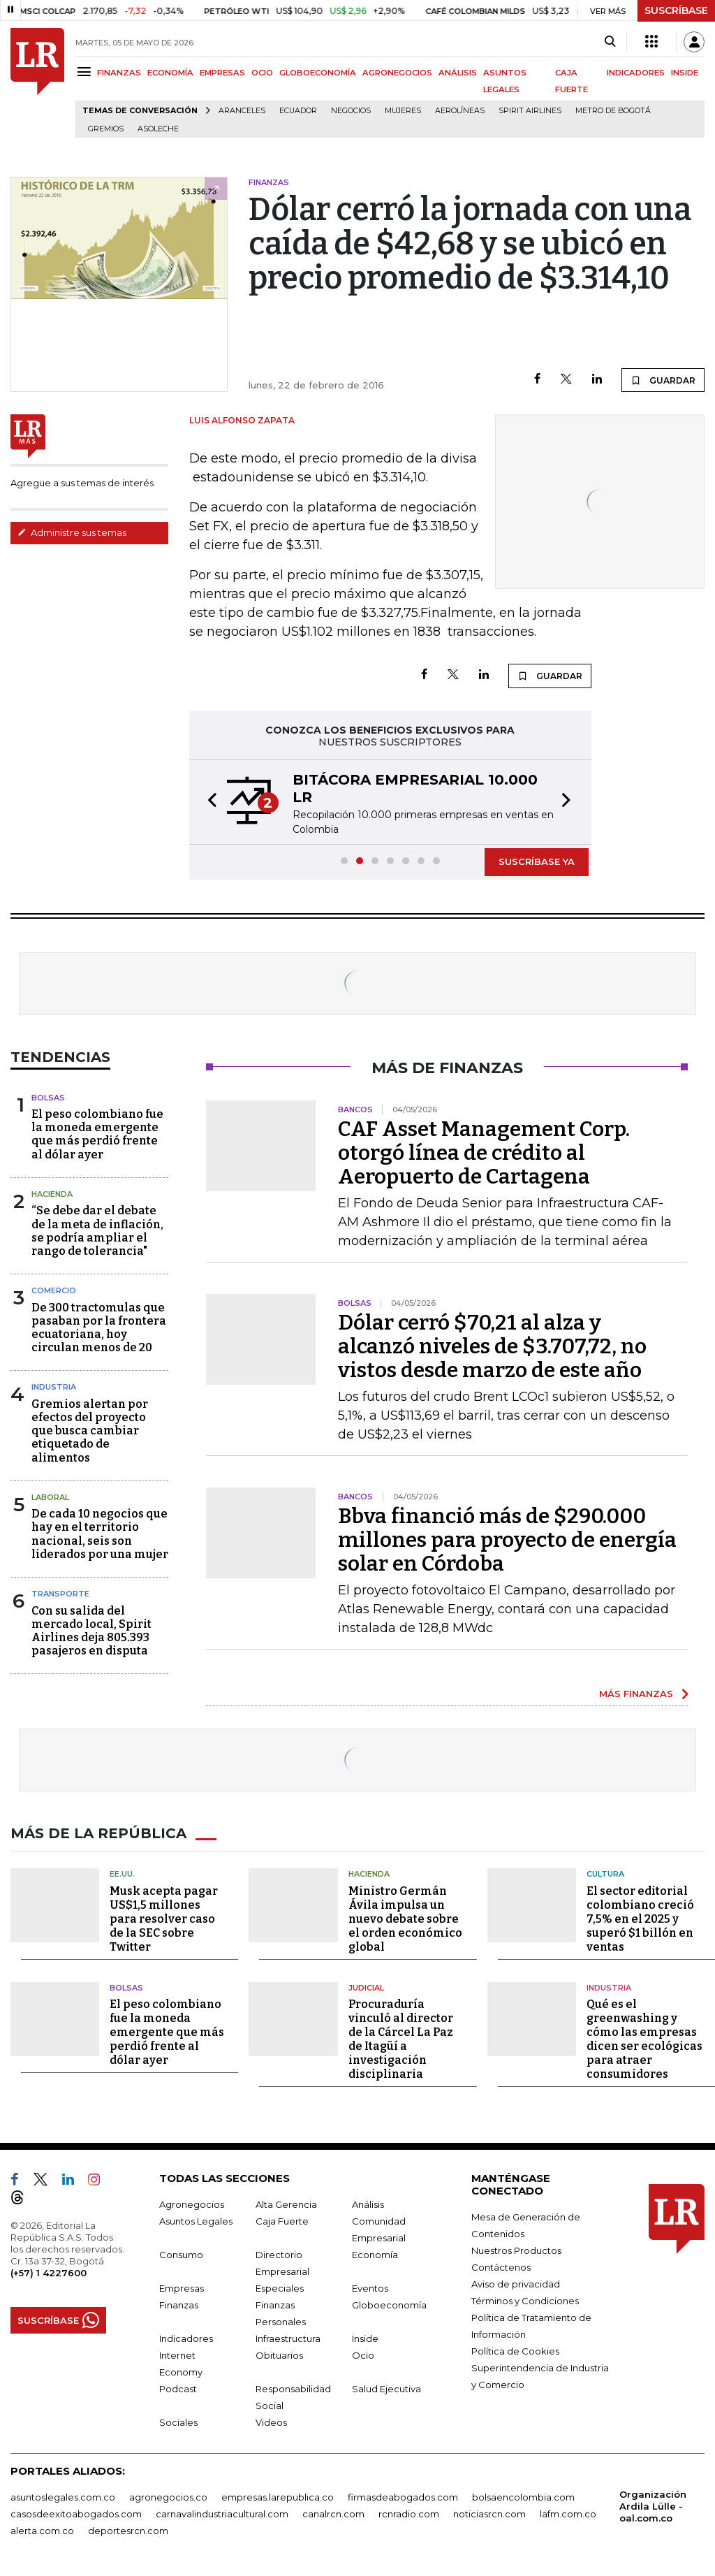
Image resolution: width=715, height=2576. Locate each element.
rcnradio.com (408, 2513)
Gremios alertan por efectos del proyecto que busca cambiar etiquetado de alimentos (89, 1430)
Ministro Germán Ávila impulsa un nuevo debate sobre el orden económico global (405, 1918)
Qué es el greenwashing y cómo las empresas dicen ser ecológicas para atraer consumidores (644, 2039)
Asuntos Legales (196, 2221)
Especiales (280, 2288)
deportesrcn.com (128, 2530)
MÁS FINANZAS (636, 1693)
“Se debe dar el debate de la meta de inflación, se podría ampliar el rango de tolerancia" (97, 1231)
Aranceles (242, 110)
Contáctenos (501, 2267)
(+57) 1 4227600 (48, 2272)
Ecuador (298, 110)
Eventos (370, 2288)
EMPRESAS (222, 73)
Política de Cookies (515, 2351)
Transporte (60, 1594)
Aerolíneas (460, 110)
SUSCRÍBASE (676, 10)
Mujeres (403, 110)
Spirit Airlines (530, 110)
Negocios (351, 110)
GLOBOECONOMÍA (317, 73)
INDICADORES (636, 73)
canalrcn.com (333, 2513)
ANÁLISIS (457, 73)
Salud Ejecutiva (386, 2388)
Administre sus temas (71, 532)
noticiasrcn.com (489, 2513)
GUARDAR (663, 380)
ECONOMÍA (170, 73)
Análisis (368, 2204)
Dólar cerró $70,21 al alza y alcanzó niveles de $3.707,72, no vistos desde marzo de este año (492, 1346)
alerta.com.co (42, 2530)
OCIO (262, 73)
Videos (271, 2422)
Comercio (53, 1290)
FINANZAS (119, 73)
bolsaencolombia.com (523, 2497)
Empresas (181, 2288)
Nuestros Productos (516, 2250)
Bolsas (48, 1098)
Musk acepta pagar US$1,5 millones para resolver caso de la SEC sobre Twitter (164, 1918)
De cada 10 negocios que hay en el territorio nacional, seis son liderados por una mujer (99, 1534)
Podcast (178, 2388)
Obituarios (279, 2355)
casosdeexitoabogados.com (76, 2513)
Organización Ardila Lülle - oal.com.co (652, 2506)
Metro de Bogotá (613, 110)
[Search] (609, 42)
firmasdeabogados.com (403, 2497)
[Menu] (86, 71)
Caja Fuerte (282, 2221)
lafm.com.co (568, 2513)
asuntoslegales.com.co (62, 2497)
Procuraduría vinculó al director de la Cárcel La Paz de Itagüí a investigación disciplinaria (400, 2039)
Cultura (605, 1874)
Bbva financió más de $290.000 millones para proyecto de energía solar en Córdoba (507, 1540)
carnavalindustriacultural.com (222, 2513)
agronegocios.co (168, 2497)
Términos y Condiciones (525, 2300)
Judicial (366, 1988)
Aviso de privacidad (515, 2284)
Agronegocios (191, 2204)
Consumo (181, 2254)
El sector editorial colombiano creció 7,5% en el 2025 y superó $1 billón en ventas (640, 1918)
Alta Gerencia (286, 2204)
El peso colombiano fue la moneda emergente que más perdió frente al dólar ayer (97, 1134)
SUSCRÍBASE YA (537, 861)
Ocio (363, 2355)
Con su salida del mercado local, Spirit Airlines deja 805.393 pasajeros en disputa (91, 1631)
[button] (208, 802)
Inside (365, 2338)
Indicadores (186, 2338)
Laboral (50, 1497)
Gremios (106, 128)
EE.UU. (122, 1874)
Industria (53, 1387)
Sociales (178, 2422)
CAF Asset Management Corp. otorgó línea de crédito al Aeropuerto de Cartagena (484, 1152)
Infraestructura (288, 2338)
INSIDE (684, 73)
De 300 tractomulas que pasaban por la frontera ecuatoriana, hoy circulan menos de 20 (98, 1328)
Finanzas (178, 2305)
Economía (375, 2254)
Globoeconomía (389, 2305)
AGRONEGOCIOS (397, 73)
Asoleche (158, 128)
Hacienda (52, 1194)
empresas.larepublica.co (277, 2497)
